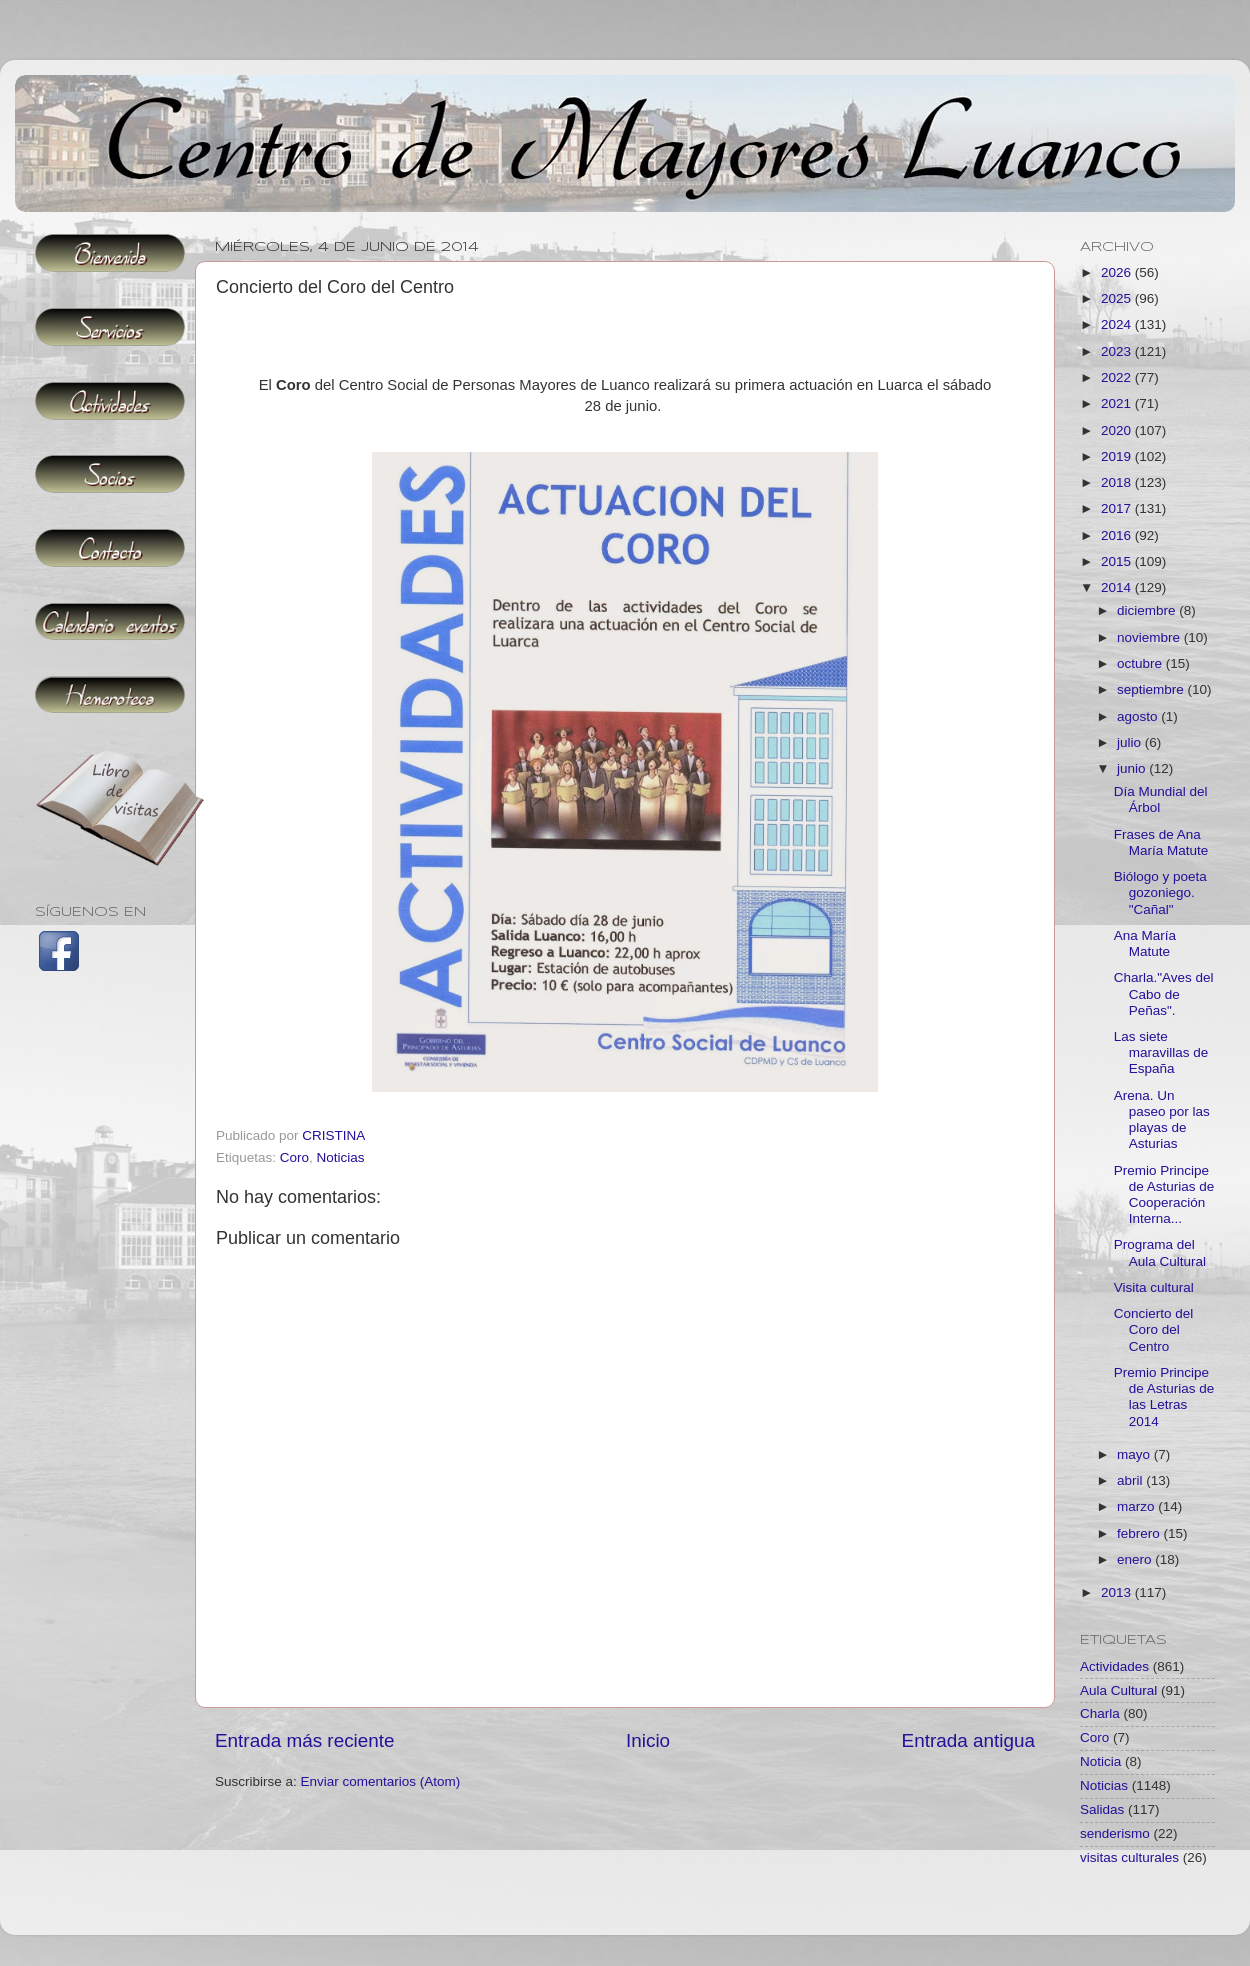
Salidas (1102, 1809)
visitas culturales (1129, 1857)
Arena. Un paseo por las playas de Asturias (1162, 1120)
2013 (1118, 1592)
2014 (1118, 587)
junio (1133, 768)
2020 (1118, 430)
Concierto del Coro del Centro (1154, 1329)
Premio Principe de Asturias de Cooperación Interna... (1164, 1195)
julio (1131, 742)
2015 (1118, 561)
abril (1131, 1480)
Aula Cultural (1118, 1690)
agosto (1139, 716)
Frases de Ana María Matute (1161, 842)
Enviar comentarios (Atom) (381, 1781)
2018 (1118, 482)
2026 (1118, 272)
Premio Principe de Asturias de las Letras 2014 (1164, 1397)
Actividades (1114, 1666)
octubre (1141, 663)
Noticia (1100, 1761)
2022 (1118, 377)
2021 (1118, 403)
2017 (1118, 508)
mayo (1135, 1454)
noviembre (1150, 637)
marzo (1137, 1506)
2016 (1118, 535)
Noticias (341, 1157)
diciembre (1148, 610)
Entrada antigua (968, 1740)
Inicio (648, 1740)
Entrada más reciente (305, 1740)
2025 (1118, 298)
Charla (1100, 1713)
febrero (1140, 1533)
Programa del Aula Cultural (1160, 1252)
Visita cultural (1154, 1287)
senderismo (1115, 1833)
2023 (1118, 351)
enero (1136, 1559)
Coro (294, 1157)
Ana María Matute (1145, 943)
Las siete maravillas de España (1161, 1052)
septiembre (1152, 689)
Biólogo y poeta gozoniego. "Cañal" (1160, 892)
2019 (1118, 456)
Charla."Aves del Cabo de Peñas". (1164, 993)
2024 (1118, 324)
